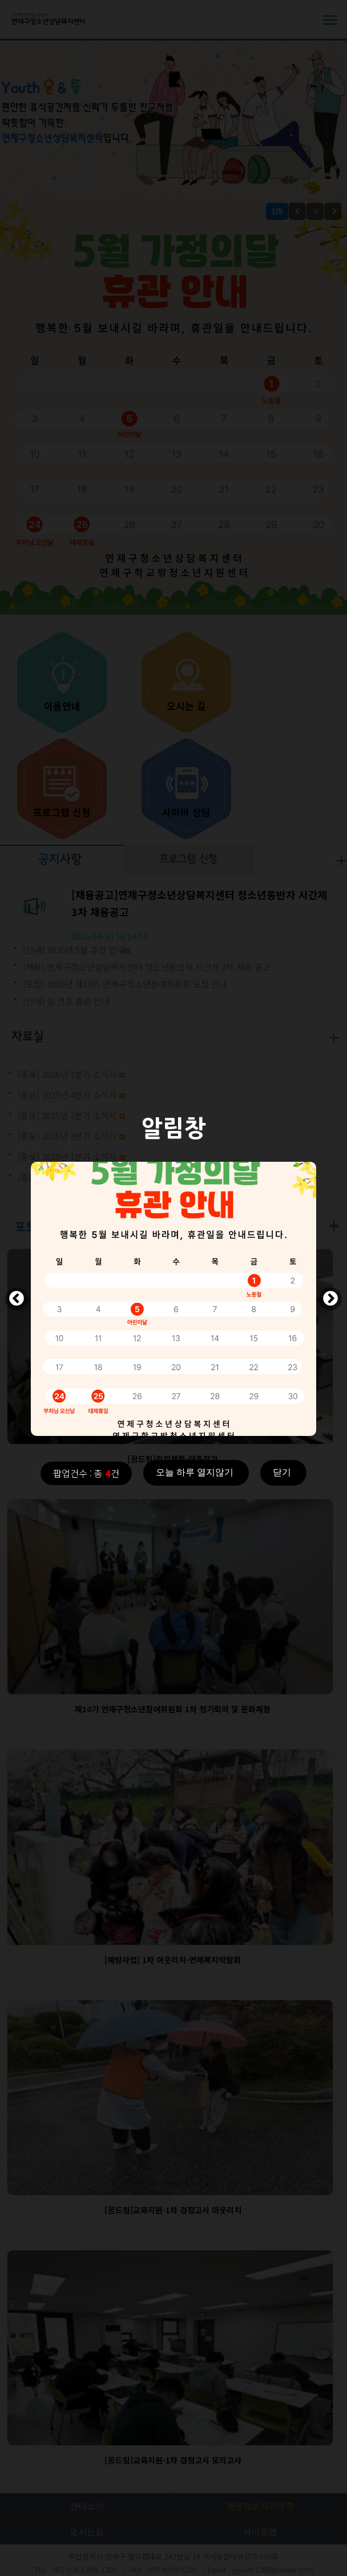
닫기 (282, 1472)
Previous (16, 1298)
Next (330, 1298)
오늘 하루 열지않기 (195, 1472)
